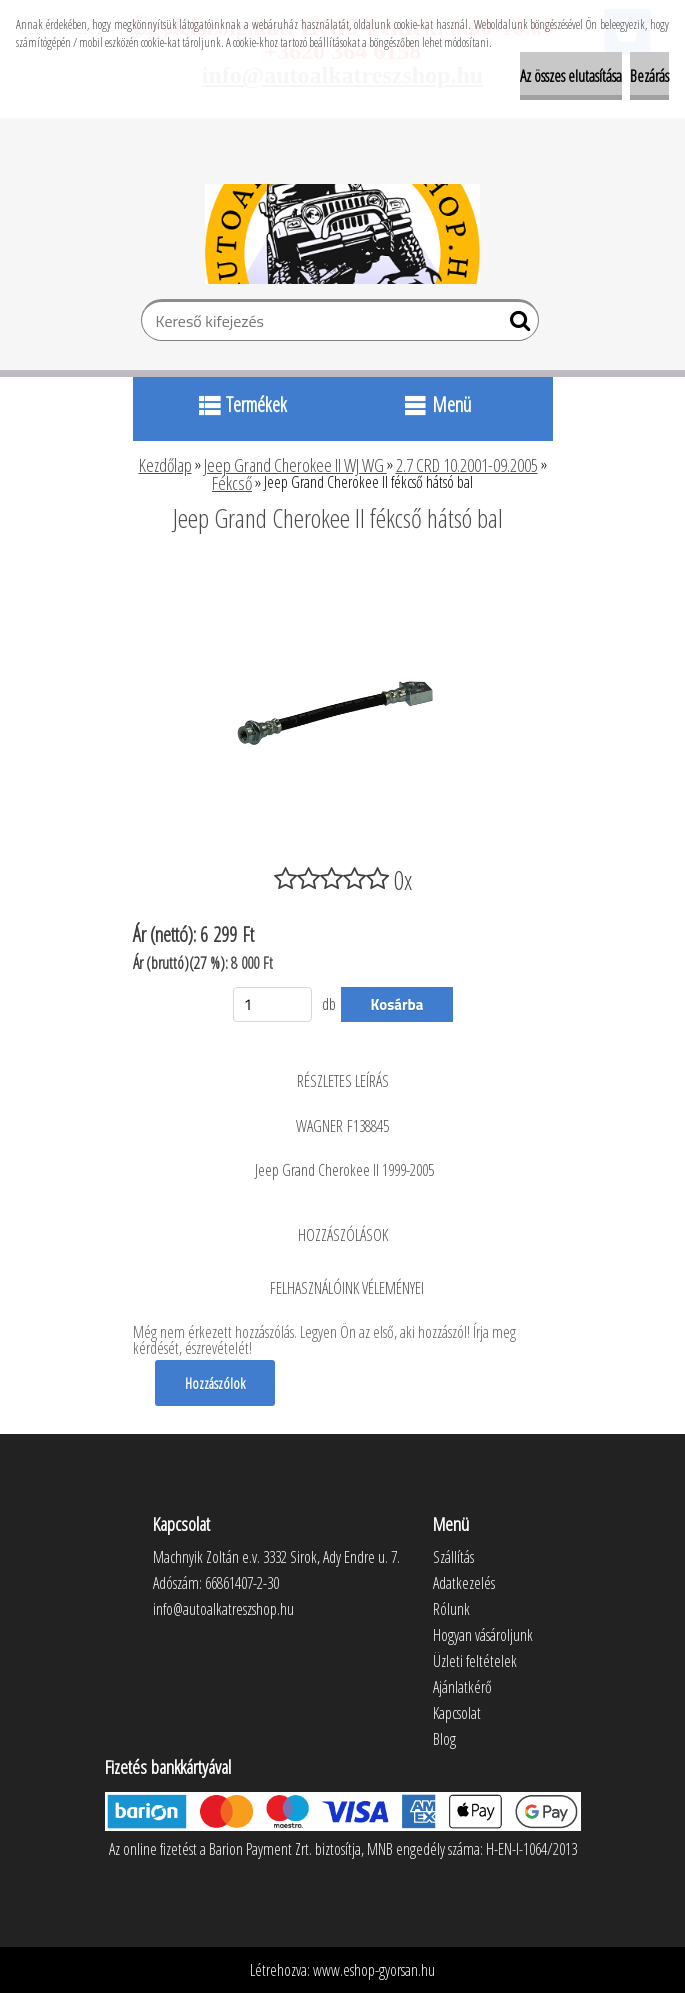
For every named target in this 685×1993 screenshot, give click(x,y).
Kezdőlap (165, 465)
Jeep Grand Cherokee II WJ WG (295, 465)
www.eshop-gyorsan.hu (374, 1970)
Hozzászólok (215, 1383)
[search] (515, 325)
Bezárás (649, 76)
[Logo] (342, 234)
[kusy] (273, 1004)
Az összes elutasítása (571, 76)
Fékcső (232, 483)
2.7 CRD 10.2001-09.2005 (467, 465)
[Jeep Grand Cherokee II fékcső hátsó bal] (343, 573)
